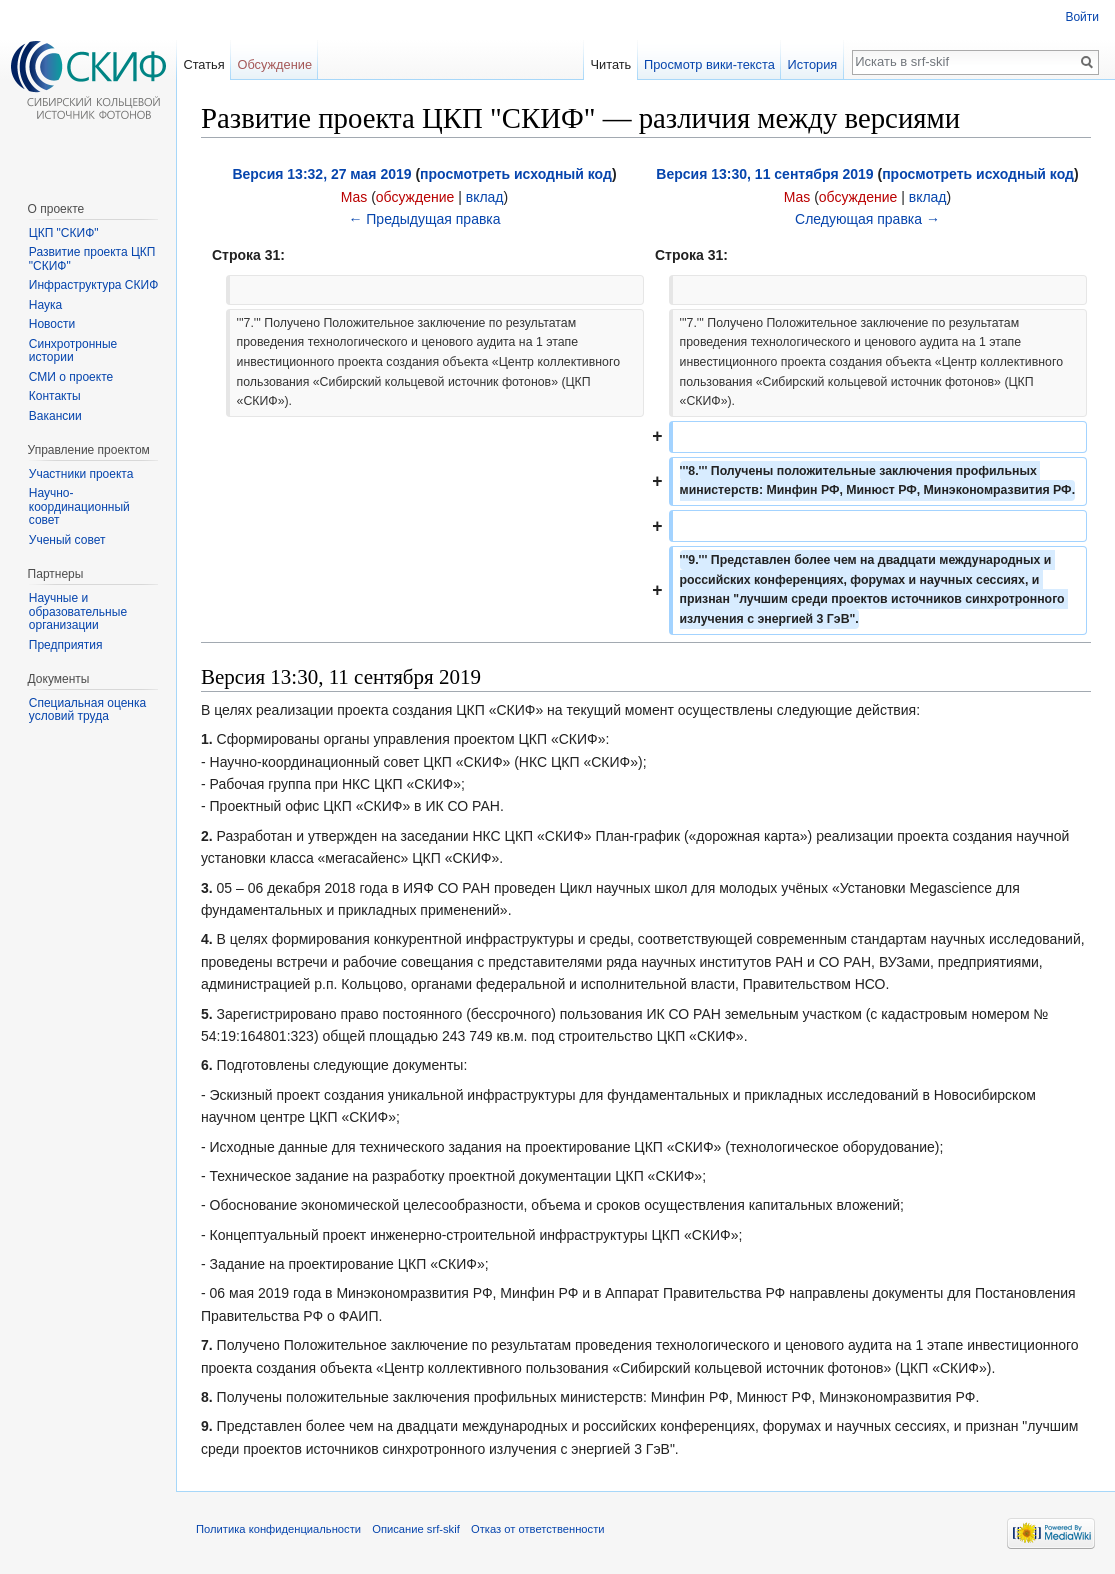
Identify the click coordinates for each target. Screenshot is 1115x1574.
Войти (1082, 17)
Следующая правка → (867, 219)
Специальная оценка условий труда (87, 710)
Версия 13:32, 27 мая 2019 (321, 174)
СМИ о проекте (71, 377)
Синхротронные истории (73, 351)
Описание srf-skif (416, 1529)
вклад (485, 197)
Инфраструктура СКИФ (93, 285)
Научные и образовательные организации (78, 611)
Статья (203, 64)
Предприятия (66, 645)
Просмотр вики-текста (709, 64)
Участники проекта (81, 474)
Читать (610, 64)
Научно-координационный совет (79, 506)
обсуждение (415, 197)
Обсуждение (274, 64)
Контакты (55, 396)
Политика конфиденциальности (278, 1529)
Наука (45, 305)
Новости (52, 324)
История (813, 64)
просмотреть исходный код (516, 174)
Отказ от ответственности (538, 1529)
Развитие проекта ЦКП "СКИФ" (92, 259)
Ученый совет (67, 540)
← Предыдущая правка (424, 219)
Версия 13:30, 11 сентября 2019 (764, 174)
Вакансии (55, 416)
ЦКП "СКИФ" (64, 233)
